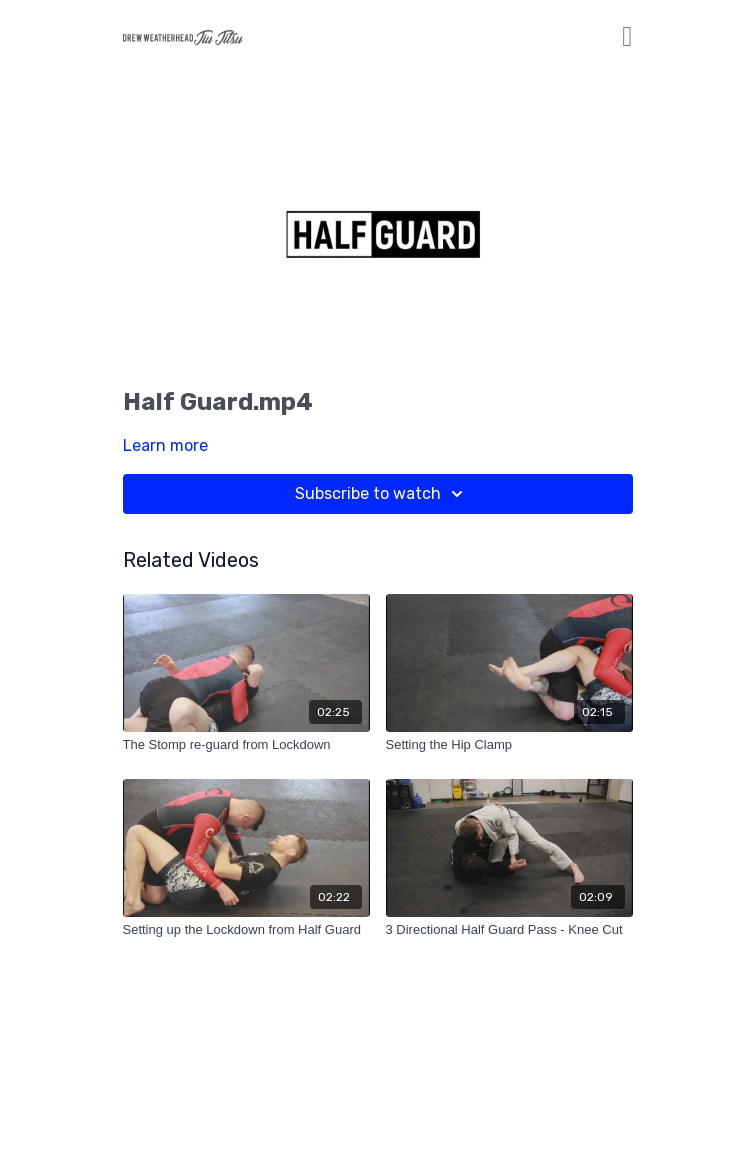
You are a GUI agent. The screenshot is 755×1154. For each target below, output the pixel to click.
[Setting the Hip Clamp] (509, 745)
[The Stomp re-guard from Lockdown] (246, 745)
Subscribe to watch (382, 494)
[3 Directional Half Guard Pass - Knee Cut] (509, 930)
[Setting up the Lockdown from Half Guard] (246, 930)
